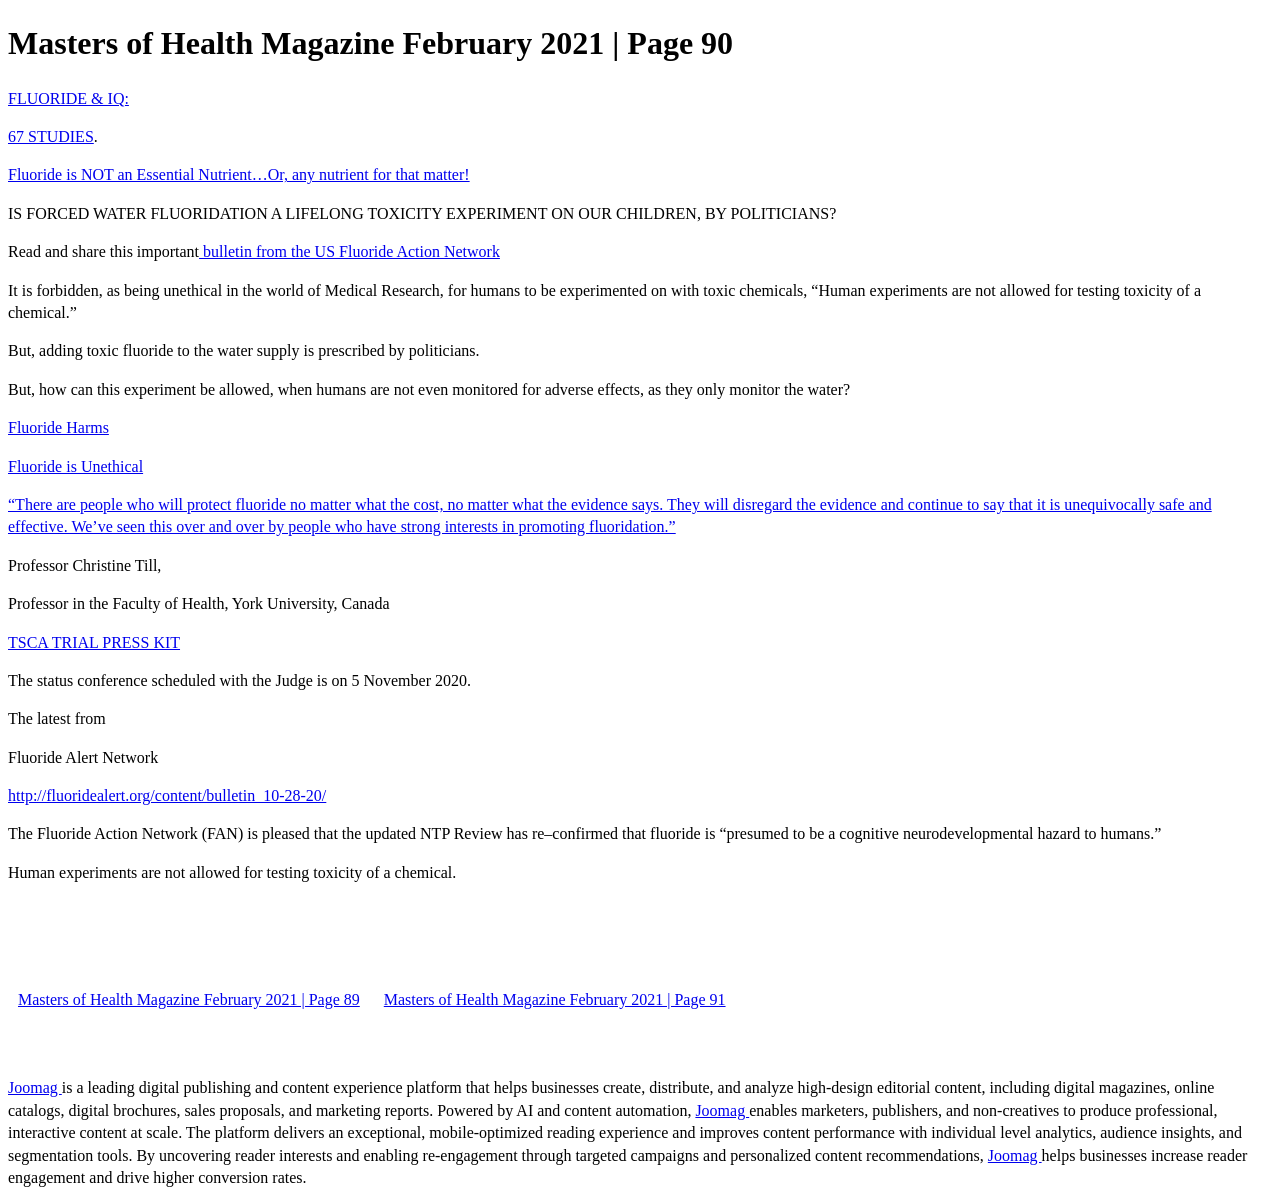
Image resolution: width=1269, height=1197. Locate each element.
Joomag (35, 1087)
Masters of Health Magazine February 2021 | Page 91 (555, 999)
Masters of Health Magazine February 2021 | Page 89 (189, 999)
